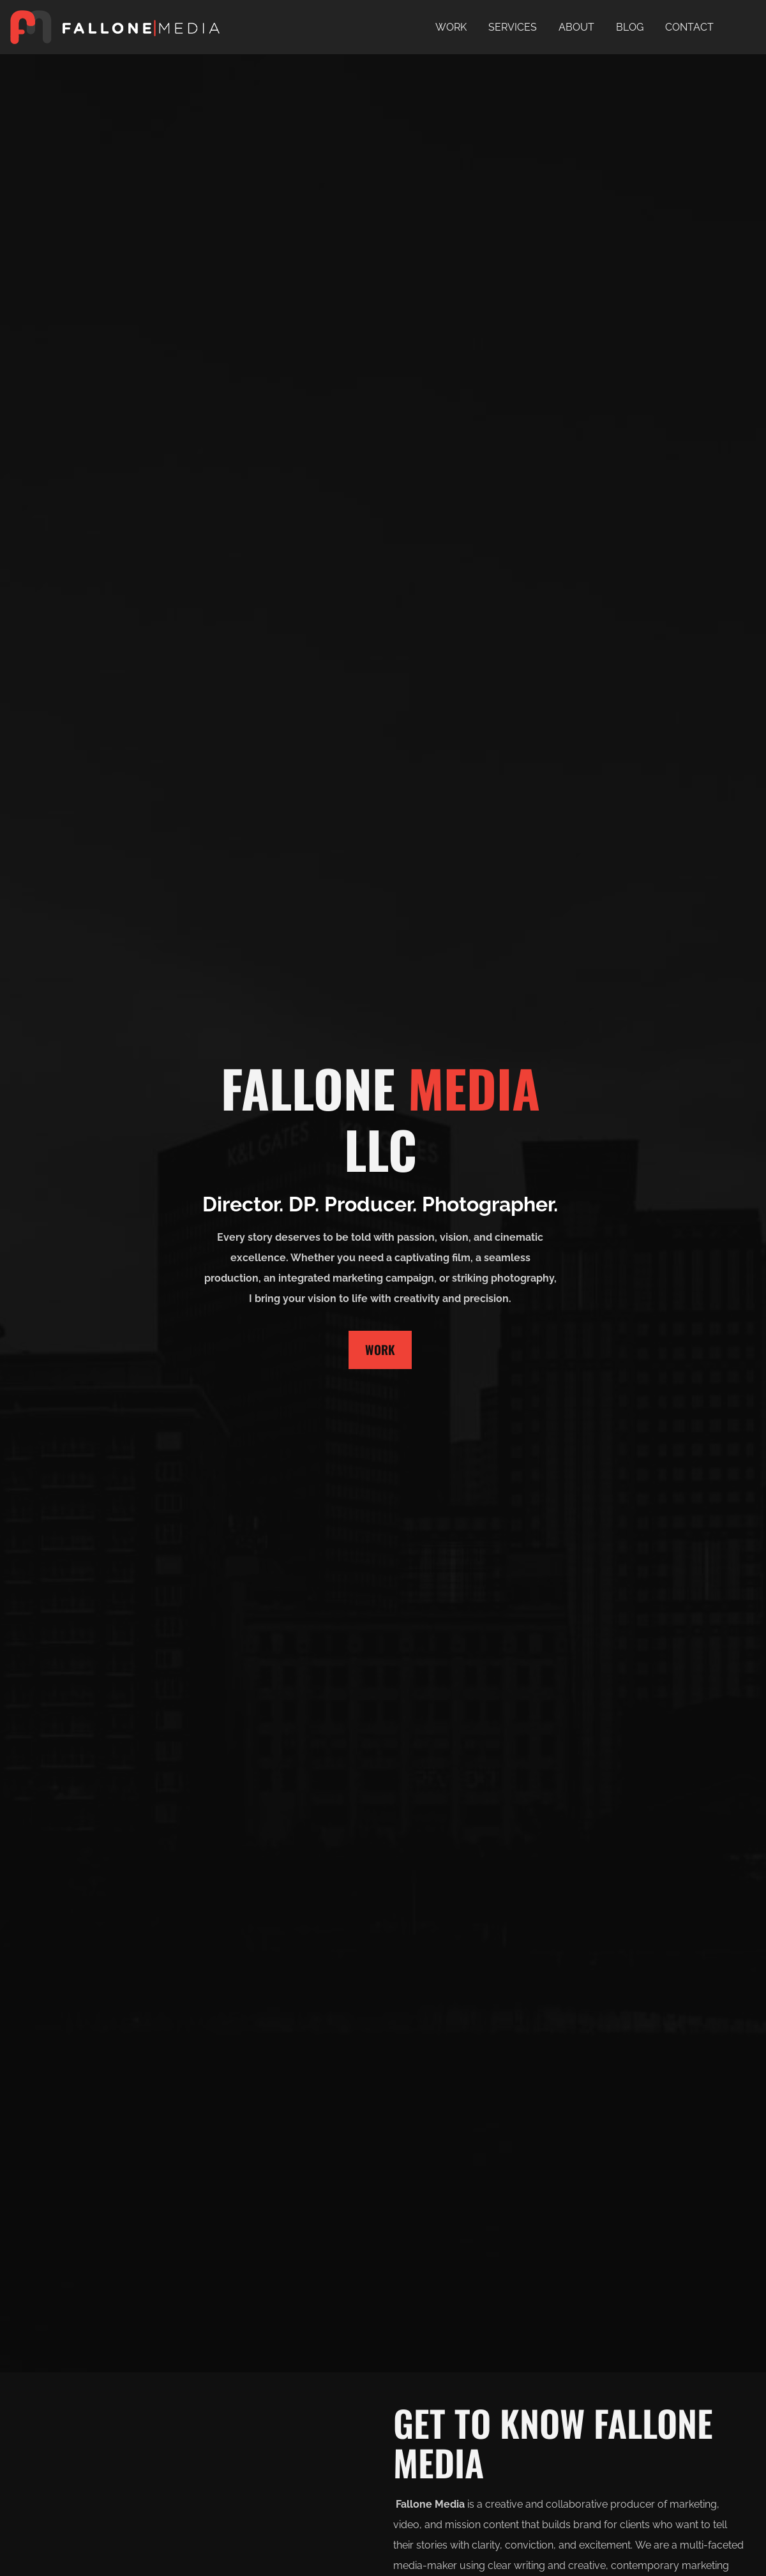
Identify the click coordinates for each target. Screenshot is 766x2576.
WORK (451, 27)
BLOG (629, 27)
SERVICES (512, 27)
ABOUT (576, 27)
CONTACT (689, 27)
